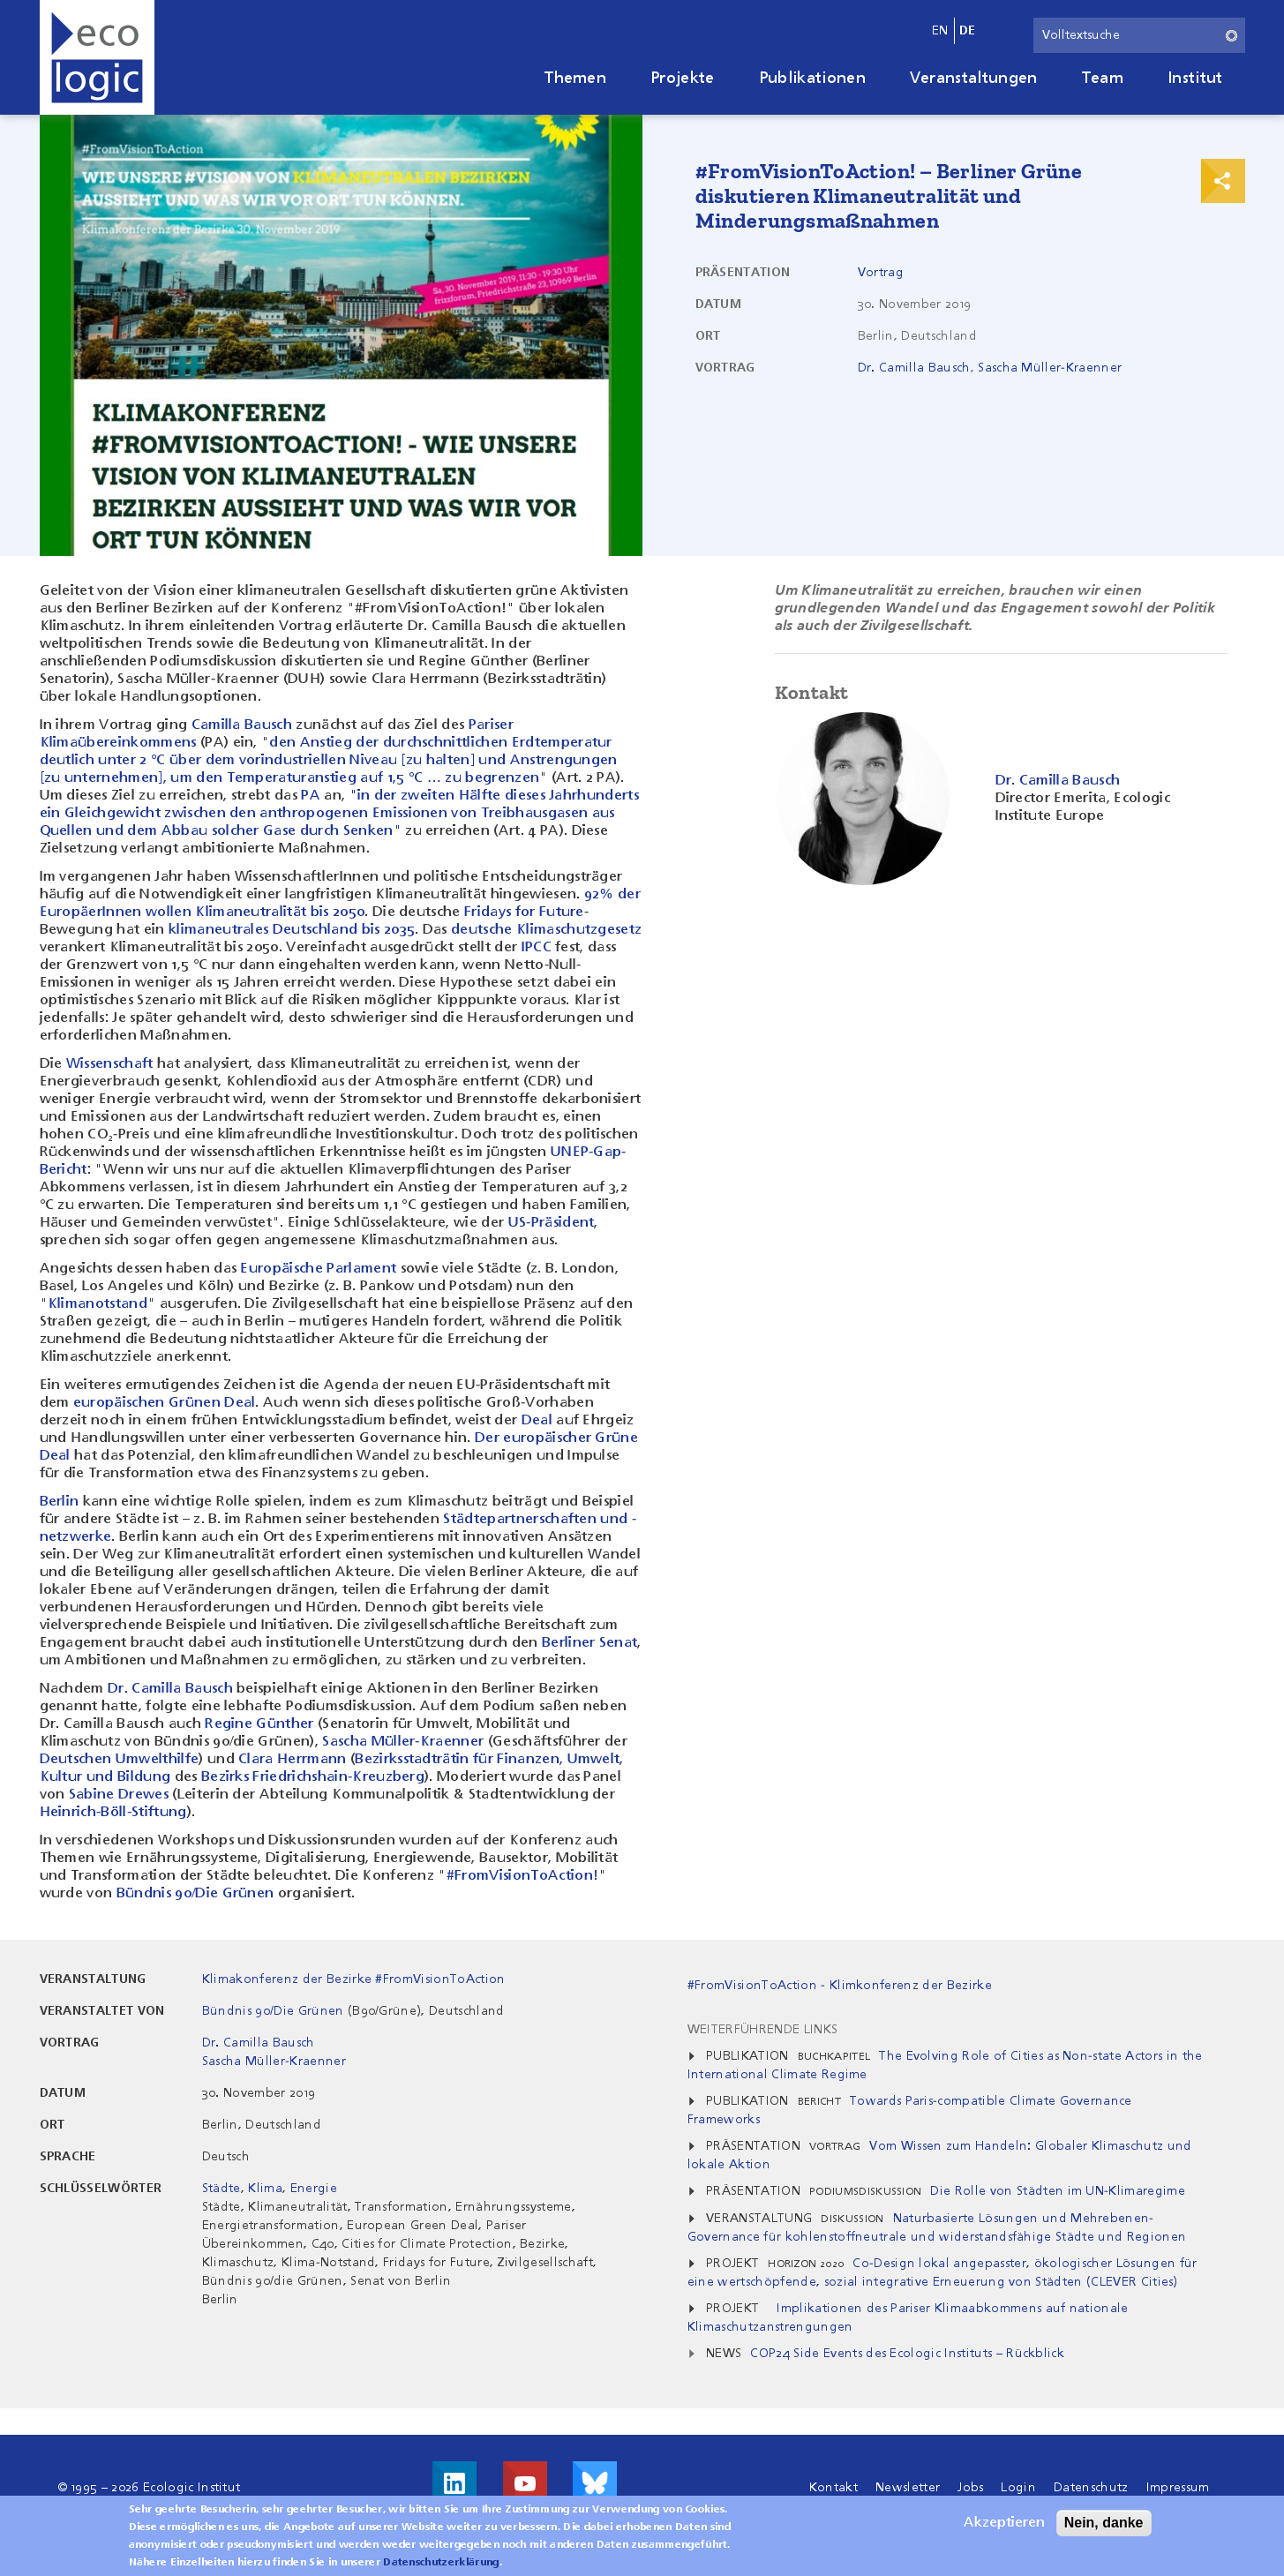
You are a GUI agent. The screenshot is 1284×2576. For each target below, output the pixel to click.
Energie (313, 2188)
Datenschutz (1091, 2488)
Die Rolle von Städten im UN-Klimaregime (1057, 2191)
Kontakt (833, 2488)
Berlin (59, 1502)
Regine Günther (259, 1724)
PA (310, 796)
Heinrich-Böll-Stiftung (113, 1813)
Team (1102, 78)
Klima (265, 2188)
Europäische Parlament (318, 1269)
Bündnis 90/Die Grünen (195, 1894)
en (940, 31)
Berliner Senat (589, 1643)
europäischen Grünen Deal (164, 1403)
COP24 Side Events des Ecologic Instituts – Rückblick (907, 2353)
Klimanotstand (97, 1304)
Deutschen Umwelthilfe (119, 1760)
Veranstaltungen (974, 78)
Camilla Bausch (241, 725)
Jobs (970, 2488)
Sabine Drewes (119, 1795)
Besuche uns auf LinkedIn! (454, 2483)
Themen (575, 78)
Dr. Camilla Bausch (914, 368)
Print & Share (1223, 181)
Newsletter (907, 2488)
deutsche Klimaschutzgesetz (546, 930)
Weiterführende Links (762, 2030)
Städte (221, 2188)
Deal (537, 1421)
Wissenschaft (110, 1064)
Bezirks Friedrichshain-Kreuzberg (312, 1777)
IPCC (537, 948)
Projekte (682, 78)
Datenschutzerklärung (441, 2566)
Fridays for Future (524, 912)
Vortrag (881, 273)
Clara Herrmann (292, 1760)
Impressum (1178, 2488)
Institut (1195, 78)
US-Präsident (551, 1223)
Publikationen (812, 78)
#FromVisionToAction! (522, 1876)
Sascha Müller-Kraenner (1050, 368)
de (967, 31)
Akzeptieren (1004, 2527)
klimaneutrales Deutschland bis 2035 (292, 930)
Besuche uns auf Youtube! (525, 2483)
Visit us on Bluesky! (595, 2483)
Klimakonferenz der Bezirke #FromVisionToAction (354, 1979)
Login (1018, 2488)
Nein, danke (1104, 2526)
